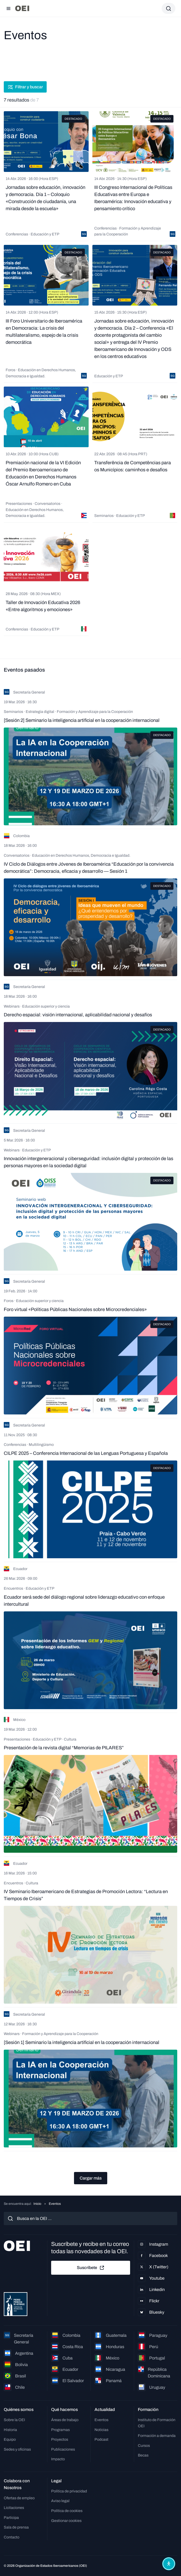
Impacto (58, 2459)
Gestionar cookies (66, 2521)
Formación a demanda (157, 2436)
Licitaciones (14, 2508)
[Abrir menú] (8, 8)
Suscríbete (91, 2268)
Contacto (11, 2537)
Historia (10, 2430)
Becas (143, 2455)
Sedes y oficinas (17, 2449)
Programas (60, 2430)
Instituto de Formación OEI (156, 2423)
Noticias (101, 2430)
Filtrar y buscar (25, 87)
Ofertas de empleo (19, 2498)
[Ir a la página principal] (22, 8)
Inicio (37, 2204)
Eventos (101, 2420)
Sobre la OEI (14, 2420)
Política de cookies (66, 2511)
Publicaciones (63, 2449)
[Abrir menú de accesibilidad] (168, 2563)
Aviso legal (60, 2501)
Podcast (101, 2439)
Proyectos (59, 2439)
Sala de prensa (16, 2527)
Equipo (10, 2439)
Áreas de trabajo (64, 2420)
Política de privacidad (69, 2491)
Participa (11, 2518)
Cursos (144, 2446)
